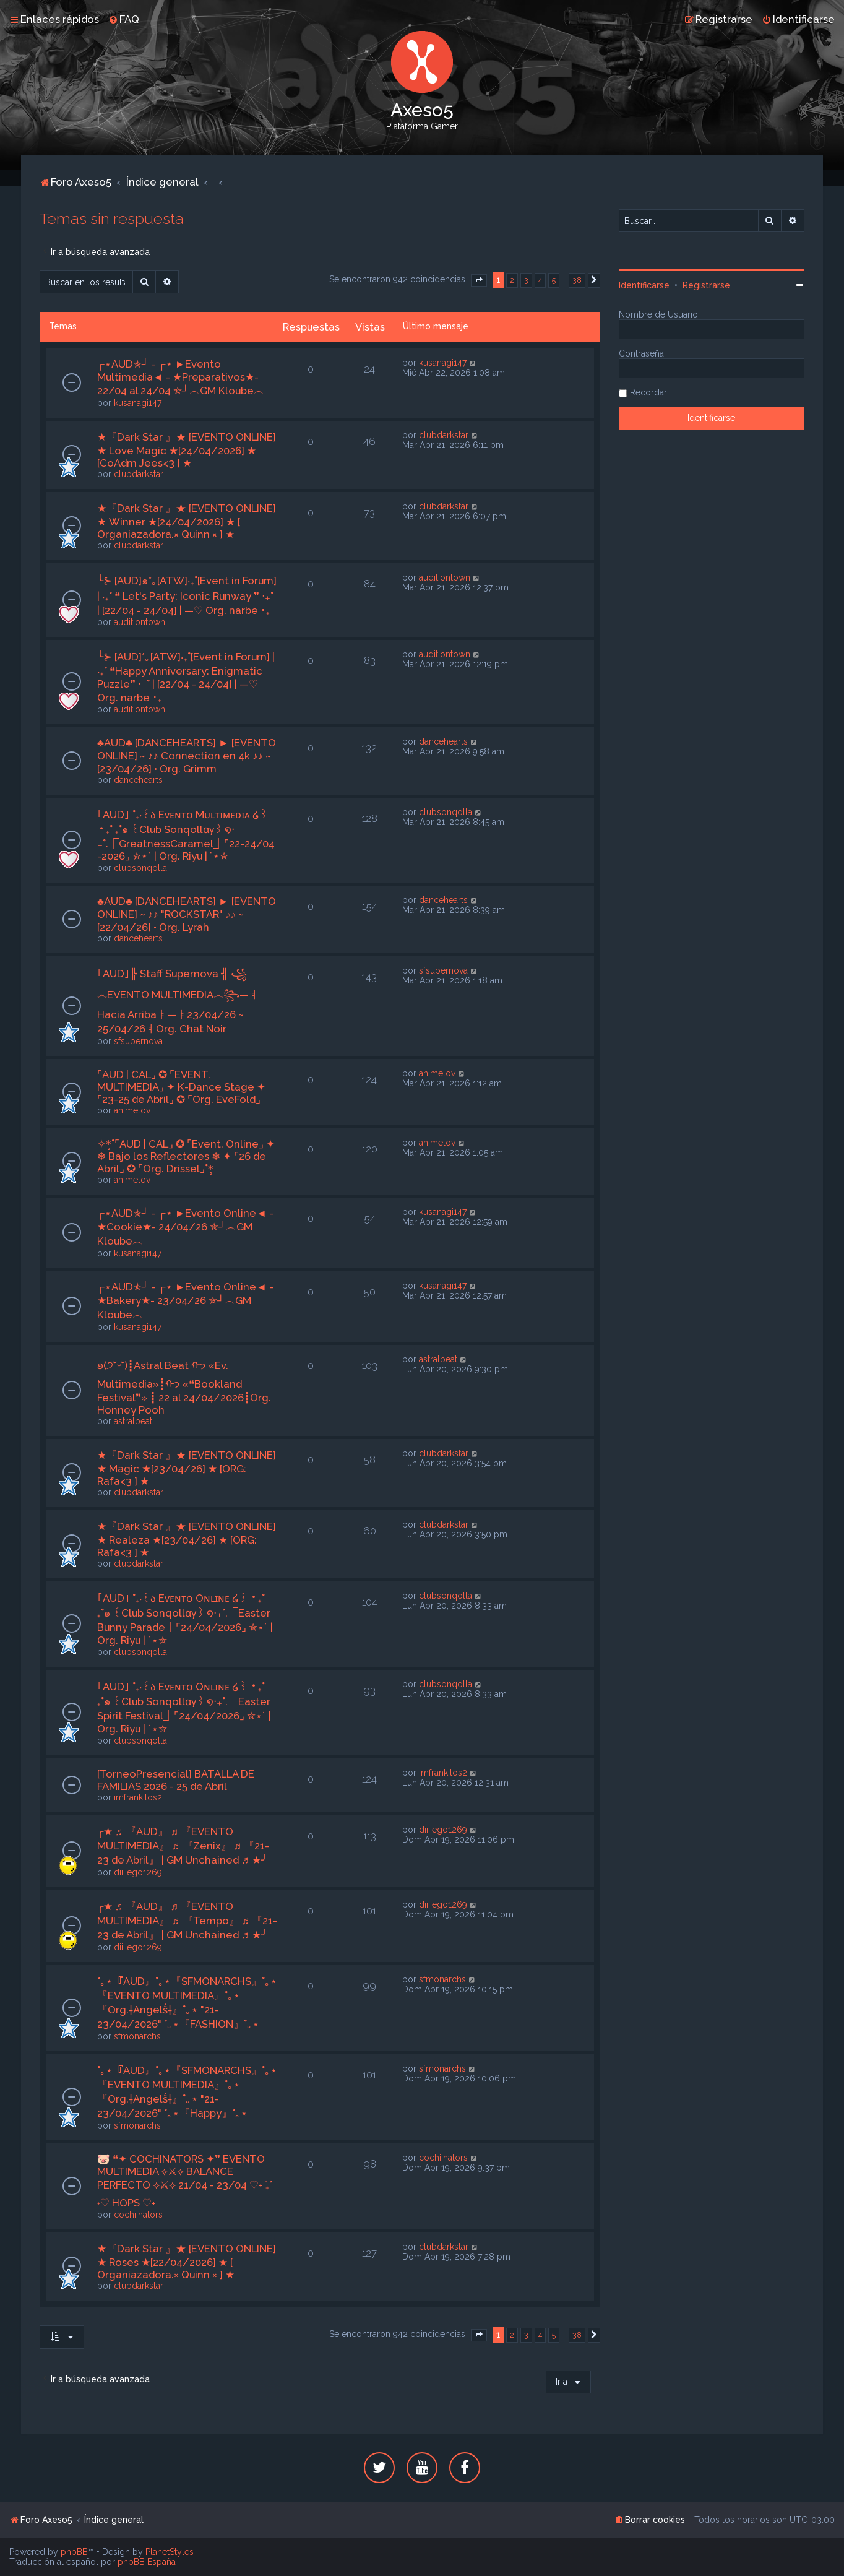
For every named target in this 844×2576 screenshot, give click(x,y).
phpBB (74, 2552)
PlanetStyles (169, 2552)
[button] (479, 280)
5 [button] (554, 280)
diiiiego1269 (138, 1872)
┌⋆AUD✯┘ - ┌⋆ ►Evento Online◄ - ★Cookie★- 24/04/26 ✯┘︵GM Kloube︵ (185, 1227)
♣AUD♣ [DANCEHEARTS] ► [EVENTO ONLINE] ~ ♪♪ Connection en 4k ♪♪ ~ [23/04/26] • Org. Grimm (186, 756)
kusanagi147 (137, 403)
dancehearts (138, 780)
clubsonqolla (140, 868)
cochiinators (138, 2214)
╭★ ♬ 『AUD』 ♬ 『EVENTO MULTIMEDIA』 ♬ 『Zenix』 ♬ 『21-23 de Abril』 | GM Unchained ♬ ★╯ (183, 1845)
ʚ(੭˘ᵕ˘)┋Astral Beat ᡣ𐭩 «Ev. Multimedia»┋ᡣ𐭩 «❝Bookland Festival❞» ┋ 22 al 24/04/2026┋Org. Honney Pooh (184, 1387)
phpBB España (147, 2562)
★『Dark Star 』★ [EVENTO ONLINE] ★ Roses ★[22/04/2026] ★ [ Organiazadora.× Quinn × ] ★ (186, 2261)
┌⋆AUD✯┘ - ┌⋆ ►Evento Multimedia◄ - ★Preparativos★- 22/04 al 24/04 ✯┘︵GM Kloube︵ (180, 377)
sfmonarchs (137, 2036)
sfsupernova (138, 1041)
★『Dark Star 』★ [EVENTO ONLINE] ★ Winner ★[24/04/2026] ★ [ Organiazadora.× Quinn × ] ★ (186, 521)
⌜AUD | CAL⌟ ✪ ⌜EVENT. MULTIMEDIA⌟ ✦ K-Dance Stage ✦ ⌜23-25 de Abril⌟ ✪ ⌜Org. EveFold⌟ (181, 1086)
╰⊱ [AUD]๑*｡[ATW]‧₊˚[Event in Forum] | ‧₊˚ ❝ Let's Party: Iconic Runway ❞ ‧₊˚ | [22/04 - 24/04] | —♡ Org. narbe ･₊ (187, 595)
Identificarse (644, 285)
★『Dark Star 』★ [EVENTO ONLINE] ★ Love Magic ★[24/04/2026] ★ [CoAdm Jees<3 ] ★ (186, 450)
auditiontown (139, 622)
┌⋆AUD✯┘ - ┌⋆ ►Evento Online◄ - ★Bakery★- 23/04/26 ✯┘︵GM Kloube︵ (185, 1301)
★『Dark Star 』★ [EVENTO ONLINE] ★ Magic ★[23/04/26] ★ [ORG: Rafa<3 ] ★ (186, 1468)
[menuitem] (123, 19)
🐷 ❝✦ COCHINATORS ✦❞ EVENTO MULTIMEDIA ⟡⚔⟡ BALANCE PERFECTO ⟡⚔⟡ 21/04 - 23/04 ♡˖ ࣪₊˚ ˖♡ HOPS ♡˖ (184, 2181)
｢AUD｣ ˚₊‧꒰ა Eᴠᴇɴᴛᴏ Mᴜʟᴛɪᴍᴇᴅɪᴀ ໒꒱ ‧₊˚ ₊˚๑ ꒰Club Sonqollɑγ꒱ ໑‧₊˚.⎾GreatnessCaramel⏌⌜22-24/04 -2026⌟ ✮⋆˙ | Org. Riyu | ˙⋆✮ (186, 835)
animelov (132, 1110)
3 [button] (526, 280)
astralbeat (133, 1421)
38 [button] (577, 280)
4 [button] (540, 280)
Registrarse (706, 285)
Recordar (648, 392)
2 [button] (512, 280)
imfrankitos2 (138, 1797)
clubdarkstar (138, 474)
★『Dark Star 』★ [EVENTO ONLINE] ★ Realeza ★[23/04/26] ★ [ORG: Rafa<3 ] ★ (186, 1539)
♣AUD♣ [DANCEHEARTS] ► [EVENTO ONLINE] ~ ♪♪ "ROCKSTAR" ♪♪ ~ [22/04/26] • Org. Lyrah (186, 914)
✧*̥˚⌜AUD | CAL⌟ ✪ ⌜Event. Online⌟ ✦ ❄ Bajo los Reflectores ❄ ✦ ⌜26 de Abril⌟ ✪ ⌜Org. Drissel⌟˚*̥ (186, 1156)
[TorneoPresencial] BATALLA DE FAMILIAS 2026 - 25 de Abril (175, 1780)
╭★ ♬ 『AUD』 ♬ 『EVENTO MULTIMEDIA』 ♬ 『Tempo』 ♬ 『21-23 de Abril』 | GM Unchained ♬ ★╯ (187, 1920)
